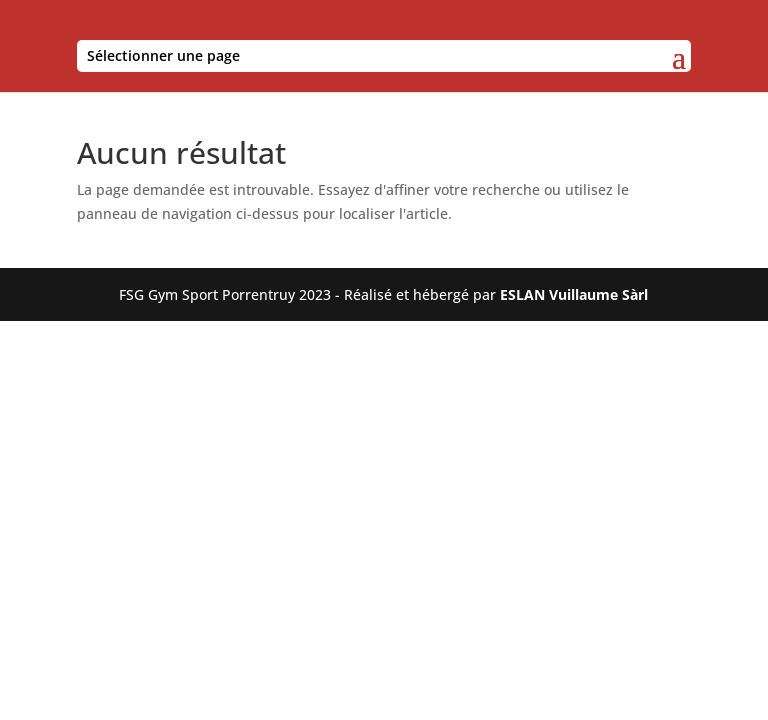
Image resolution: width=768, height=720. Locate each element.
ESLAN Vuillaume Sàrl (574, 294)
